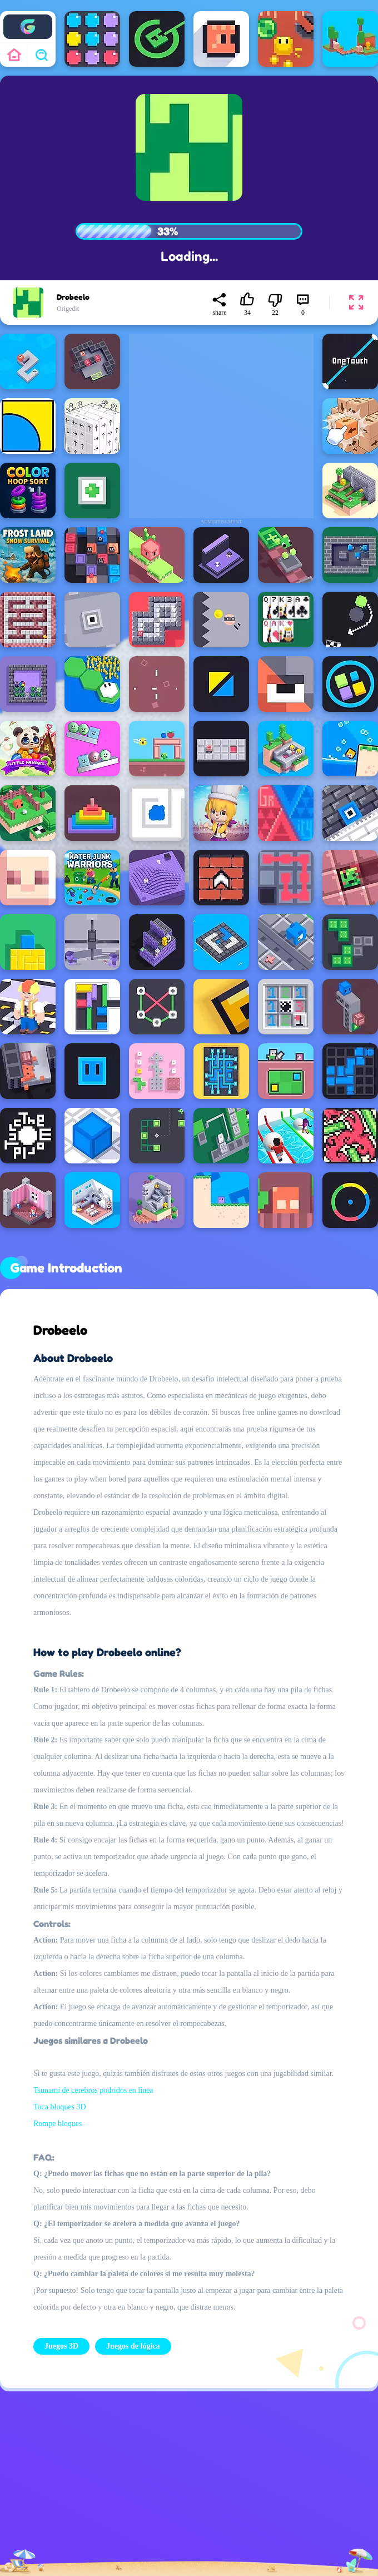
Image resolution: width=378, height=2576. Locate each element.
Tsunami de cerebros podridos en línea (93, 2090)
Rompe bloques (57, 2123)
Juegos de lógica (133, 2346)
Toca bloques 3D (59, 2107)
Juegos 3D (61, 2346)
